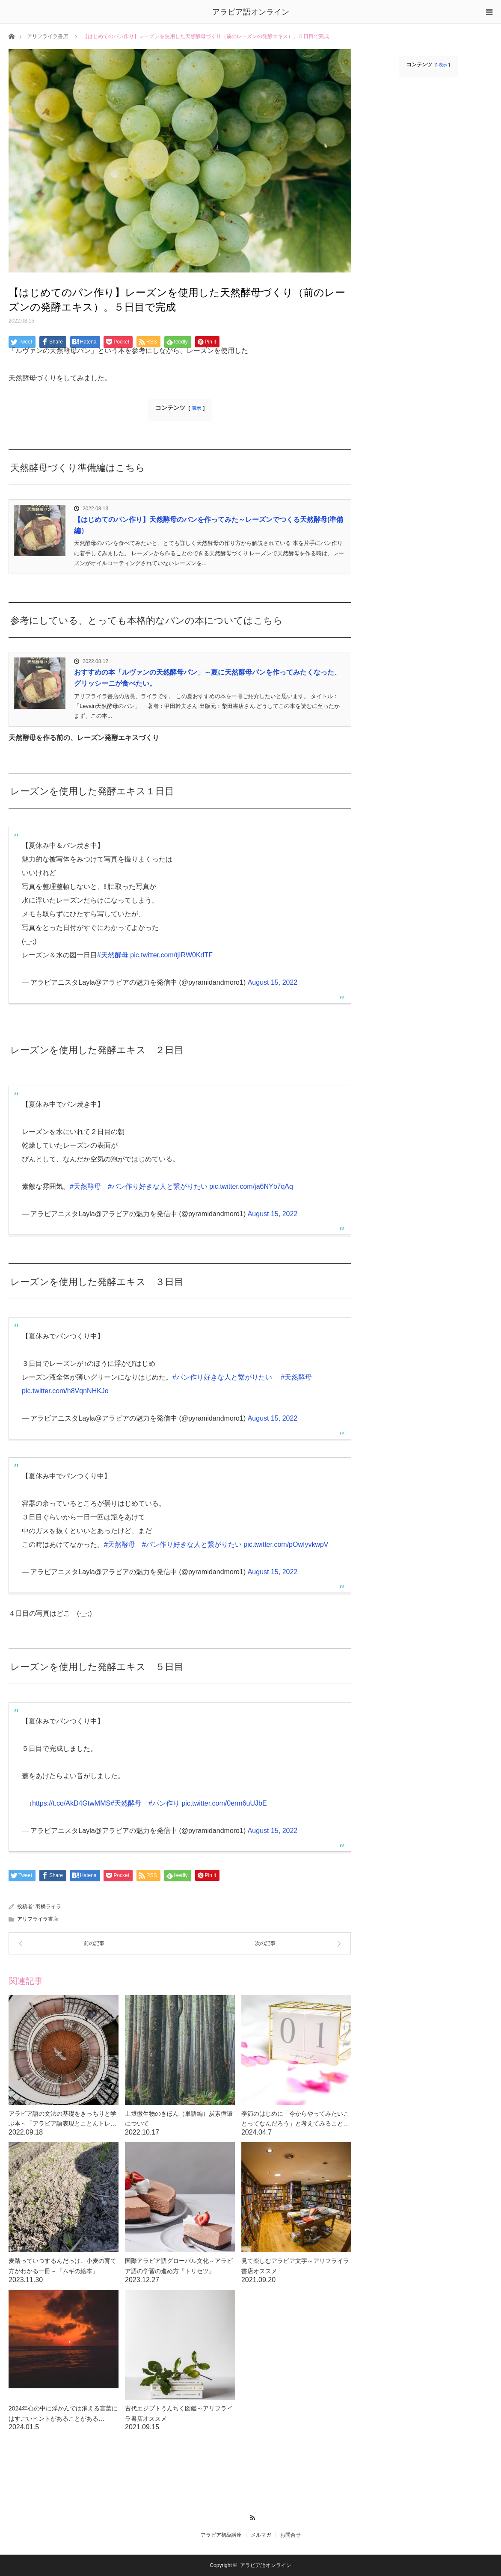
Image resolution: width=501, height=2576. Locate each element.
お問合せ (290, 2535)
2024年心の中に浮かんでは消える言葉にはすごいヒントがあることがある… (63, 2413)
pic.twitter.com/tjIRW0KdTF (171, 955)
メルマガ (261, 2535)
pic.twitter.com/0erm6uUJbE (224, 1803)
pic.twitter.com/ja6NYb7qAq (251, 1186)
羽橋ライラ (48, 1907)
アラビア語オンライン (250, 12)
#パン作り (164, 1803)
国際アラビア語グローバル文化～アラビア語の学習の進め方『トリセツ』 (179, 2265)
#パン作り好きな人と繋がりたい (158, 1186)
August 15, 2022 (273, 982)
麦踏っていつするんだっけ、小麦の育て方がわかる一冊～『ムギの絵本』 (62, 2265)
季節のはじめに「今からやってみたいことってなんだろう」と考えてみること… (295, 2118)
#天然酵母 (112, 955)
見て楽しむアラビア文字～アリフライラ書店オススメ (295, 2265)
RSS (250, 2516)
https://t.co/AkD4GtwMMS (71, 1803)
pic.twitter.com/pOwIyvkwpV (285, 1544)
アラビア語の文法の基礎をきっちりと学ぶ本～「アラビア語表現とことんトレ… (62, 2118)
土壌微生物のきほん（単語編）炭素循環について (179, 2118)
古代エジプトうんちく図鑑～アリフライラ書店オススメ (179, 2413)
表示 (196, 408)
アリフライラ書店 (47, 36)
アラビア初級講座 (221, 2535)
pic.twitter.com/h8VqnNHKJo (65, 1391)
